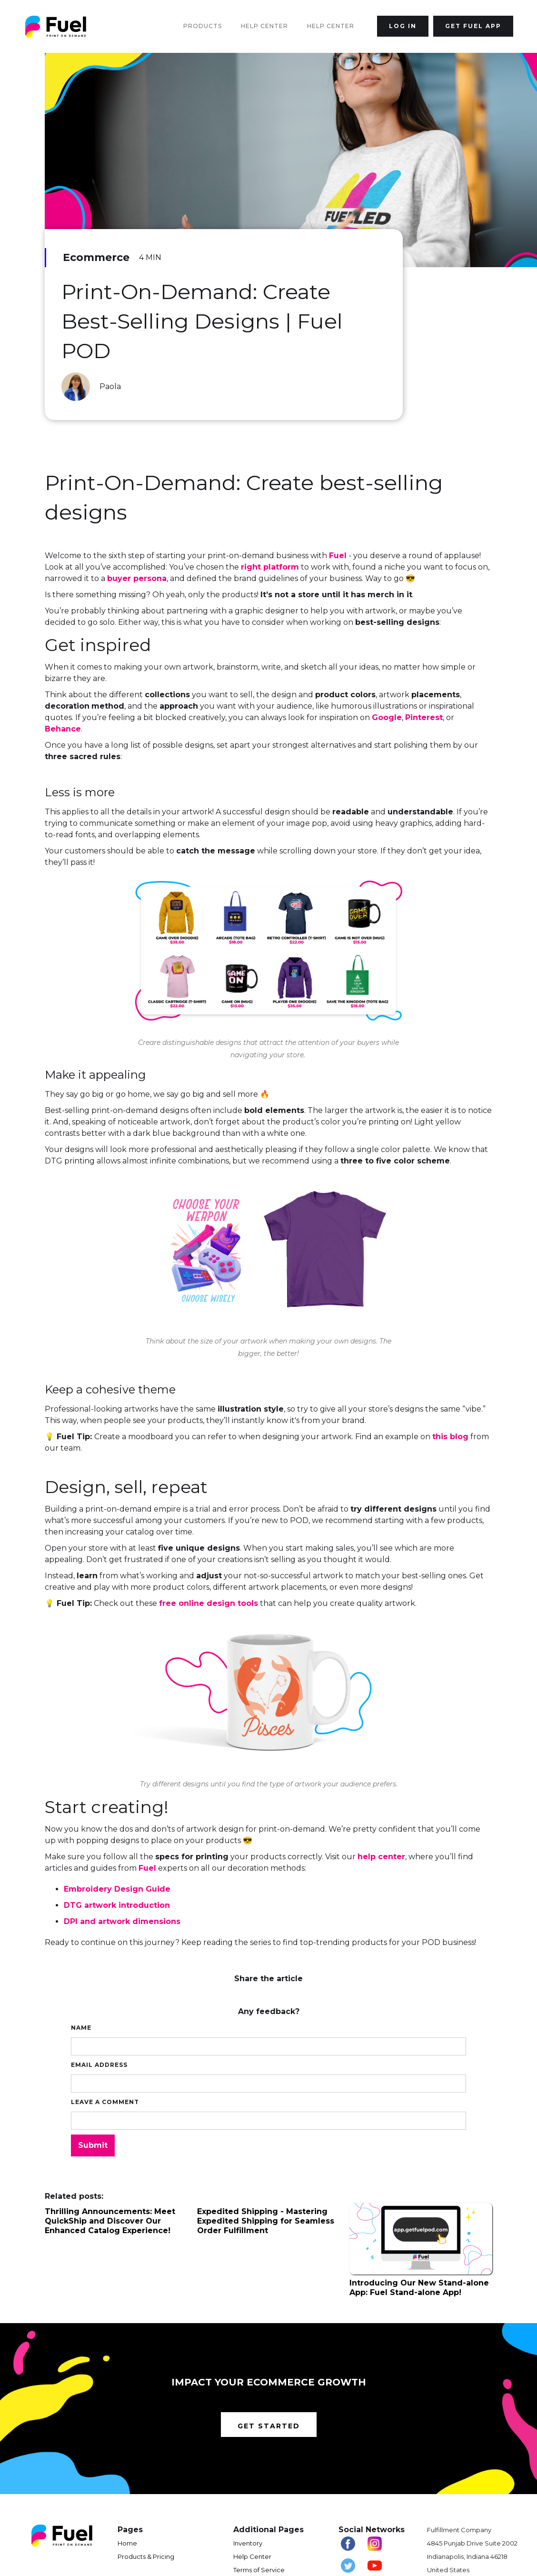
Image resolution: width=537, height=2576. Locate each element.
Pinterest (424, 717)
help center (381, 1856)
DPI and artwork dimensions (122, 1921)
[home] (56, 26)
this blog (450, 1436)
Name (81, 2027)
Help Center (264, 26)
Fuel (338, 555)
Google (387, 717)
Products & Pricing (146, 2556)
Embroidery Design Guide (117, 1889)
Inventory (247, 2543)
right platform (270, 566)
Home (127, 2543)
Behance (63, 728)
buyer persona (137, 578)
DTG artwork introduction (117, 1905)
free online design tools (208, 1603)
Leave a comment (105, 2101)
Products (202, 26)
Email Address (99, 2064)
